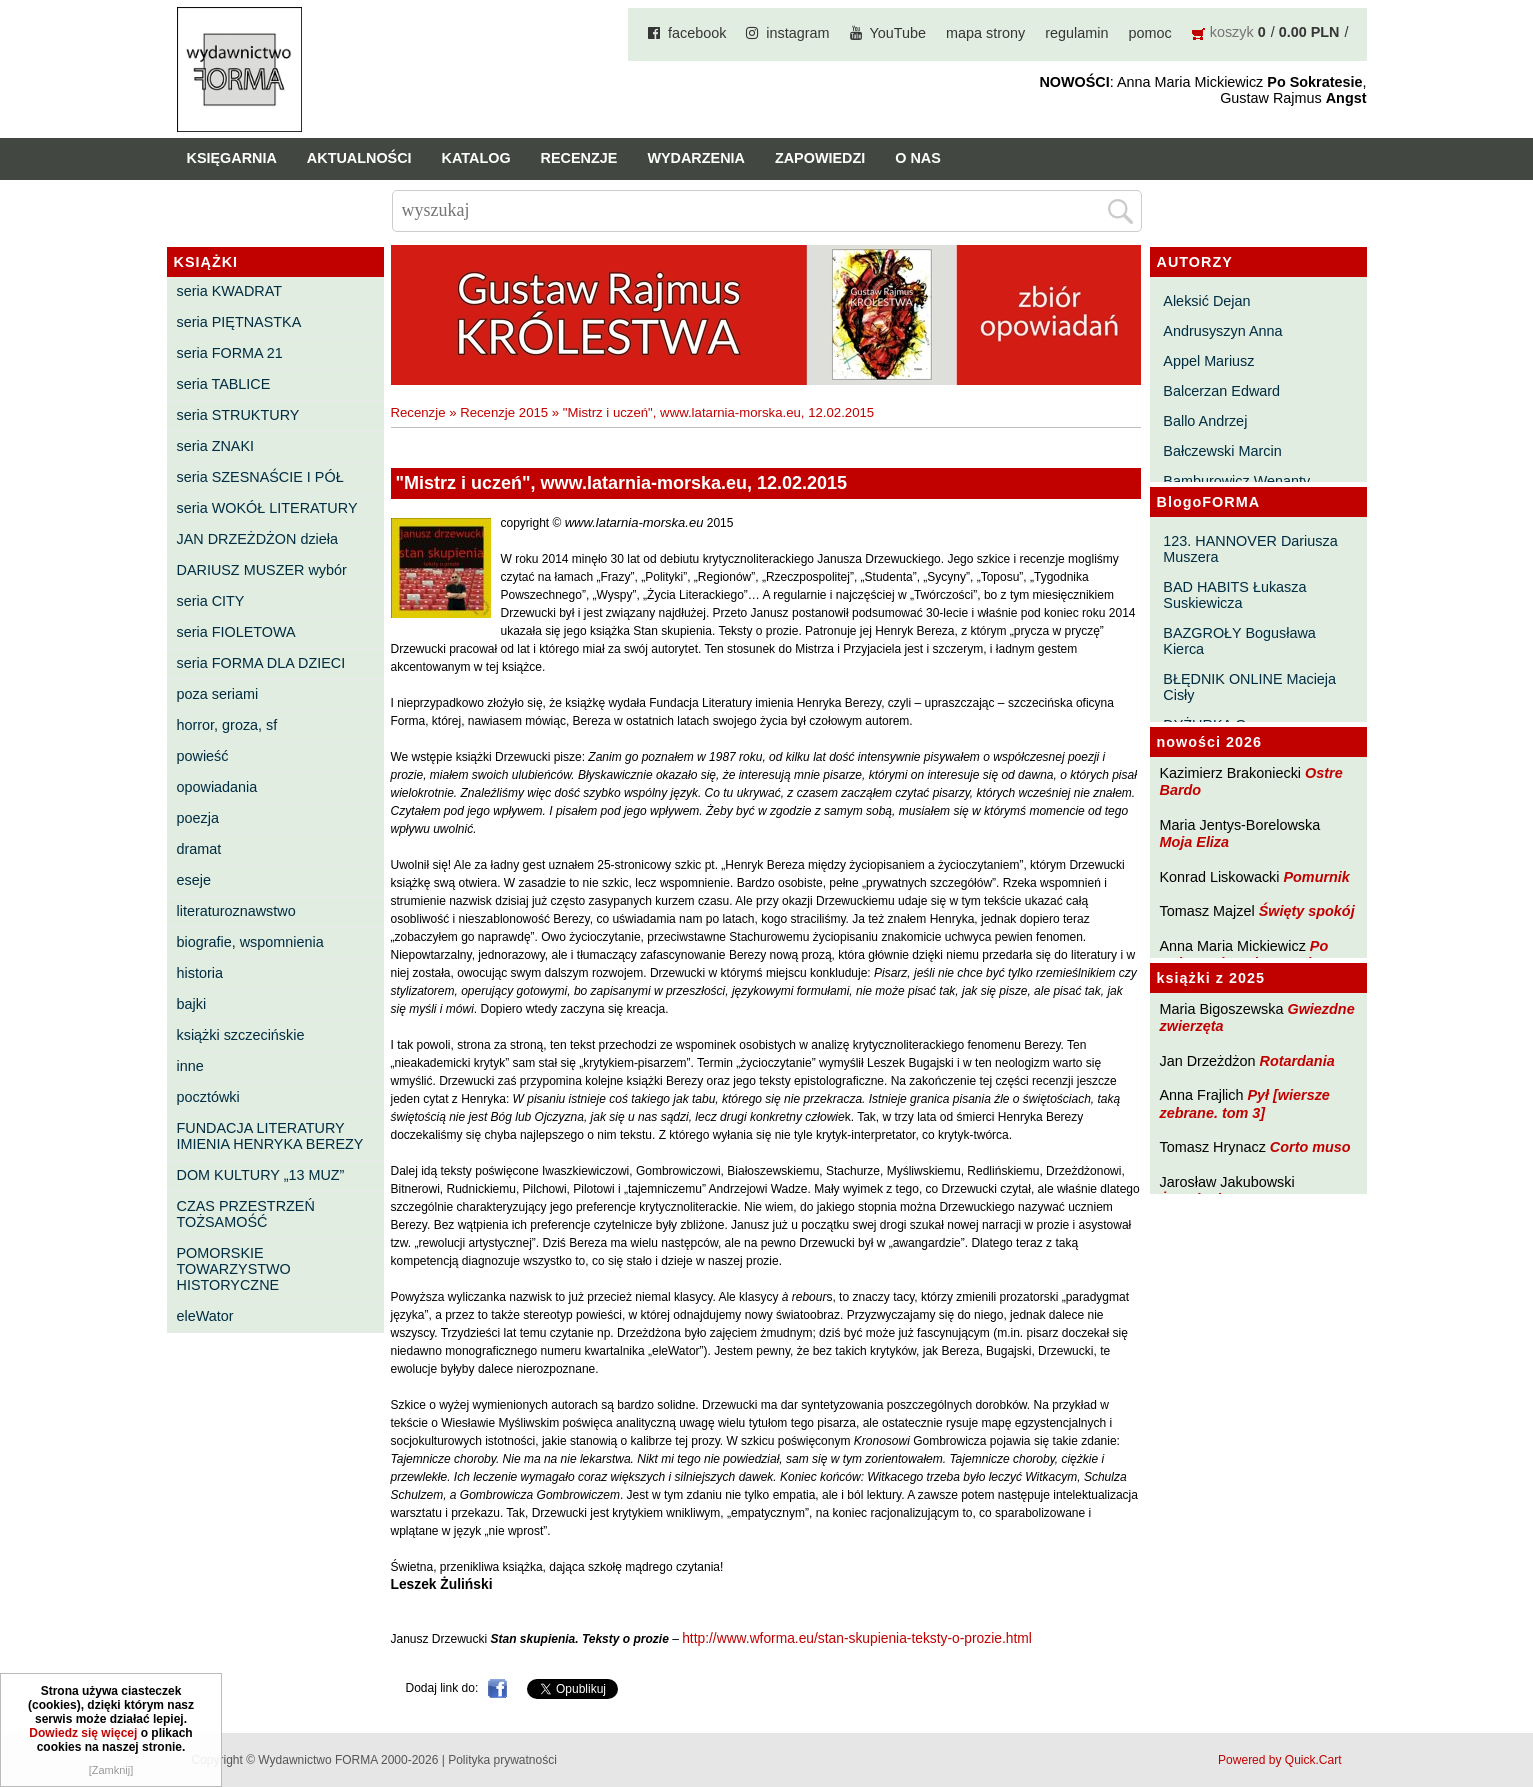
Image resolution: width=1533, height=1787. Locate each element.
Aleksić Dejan (1206, 301)
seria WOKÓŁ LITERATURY (267, 508)
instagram (797, 33)
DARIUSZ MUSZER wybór (262, 570)
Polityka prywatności (502, 1760)
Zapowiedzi (820, 158)
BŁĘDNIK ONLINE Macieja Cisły (1249, 687)
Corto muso (1310, 1147)
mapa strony (985, 33)
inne (190, 1066)
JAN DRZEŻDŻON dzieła (258, 539)
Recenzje (579, 158)
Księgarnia (232, 158)
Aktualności (359, 158)
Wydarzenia (696, 158)
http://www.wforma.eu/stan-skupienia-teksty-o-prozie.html (857, 1638)
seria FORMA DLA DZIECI (261, 663)
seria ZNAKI (216, 446)
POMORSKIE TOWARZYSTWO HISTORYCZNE (234, 1269)
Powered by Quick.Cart (1279, 1760)
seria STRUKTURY (238, 415)
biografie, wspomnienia (250, 942)
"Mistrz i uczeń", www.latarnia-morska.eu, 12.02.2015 (718, 412)
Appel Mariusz (1208, 361)
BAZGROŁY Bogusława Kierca (1239, 641)
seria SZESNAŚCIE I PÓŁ (260, 477)
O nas (918, 158)
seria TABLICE (224, 384)
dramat (199, 849)
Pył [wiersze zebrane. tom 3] (1245, 1103)
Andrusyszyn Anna (1222, 331)
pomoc (1150, 33)
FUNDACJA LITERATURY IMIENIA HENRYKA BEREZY (270, 1136)
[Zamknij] (111, 1770)
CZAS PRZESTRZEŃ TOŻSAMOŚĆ (246, 1214)
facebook (697, 33)
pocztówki (208, 1097)
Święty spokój (1307, 911)
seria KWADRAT (230, 291)
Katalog (476, 158)
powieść (203, 756)
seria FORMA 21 (230, 353)
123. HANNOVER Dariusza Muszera (1250, 549)
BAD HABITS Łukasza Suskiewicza (1234, 595)
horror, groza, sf (227, 725)
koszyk (1232, 32)
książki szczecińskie (241, 1035)
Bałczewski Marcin (1222, 451)
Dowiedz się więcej (83, 1733)
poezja (198, 818)
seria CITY (211, 601)
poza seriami (218, 694)
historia (200, 973)
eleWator (205, 1316)
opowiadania (217, 787)
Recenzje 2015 (504, 412)
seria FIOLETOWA (236, 632)
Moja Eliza (1195, 842)
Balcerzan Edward (1221, 391)
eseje (194, 880)
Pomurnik (1316, 877)
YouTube (898, 33)
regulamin (1076, 33)
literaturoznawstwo (236, 911)
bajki (192, 1004)
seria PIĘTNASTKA (239, 322)
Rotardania (1296, 1061)
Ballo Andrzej (1205, 421)
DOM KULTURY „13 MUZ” (261, 1175)
